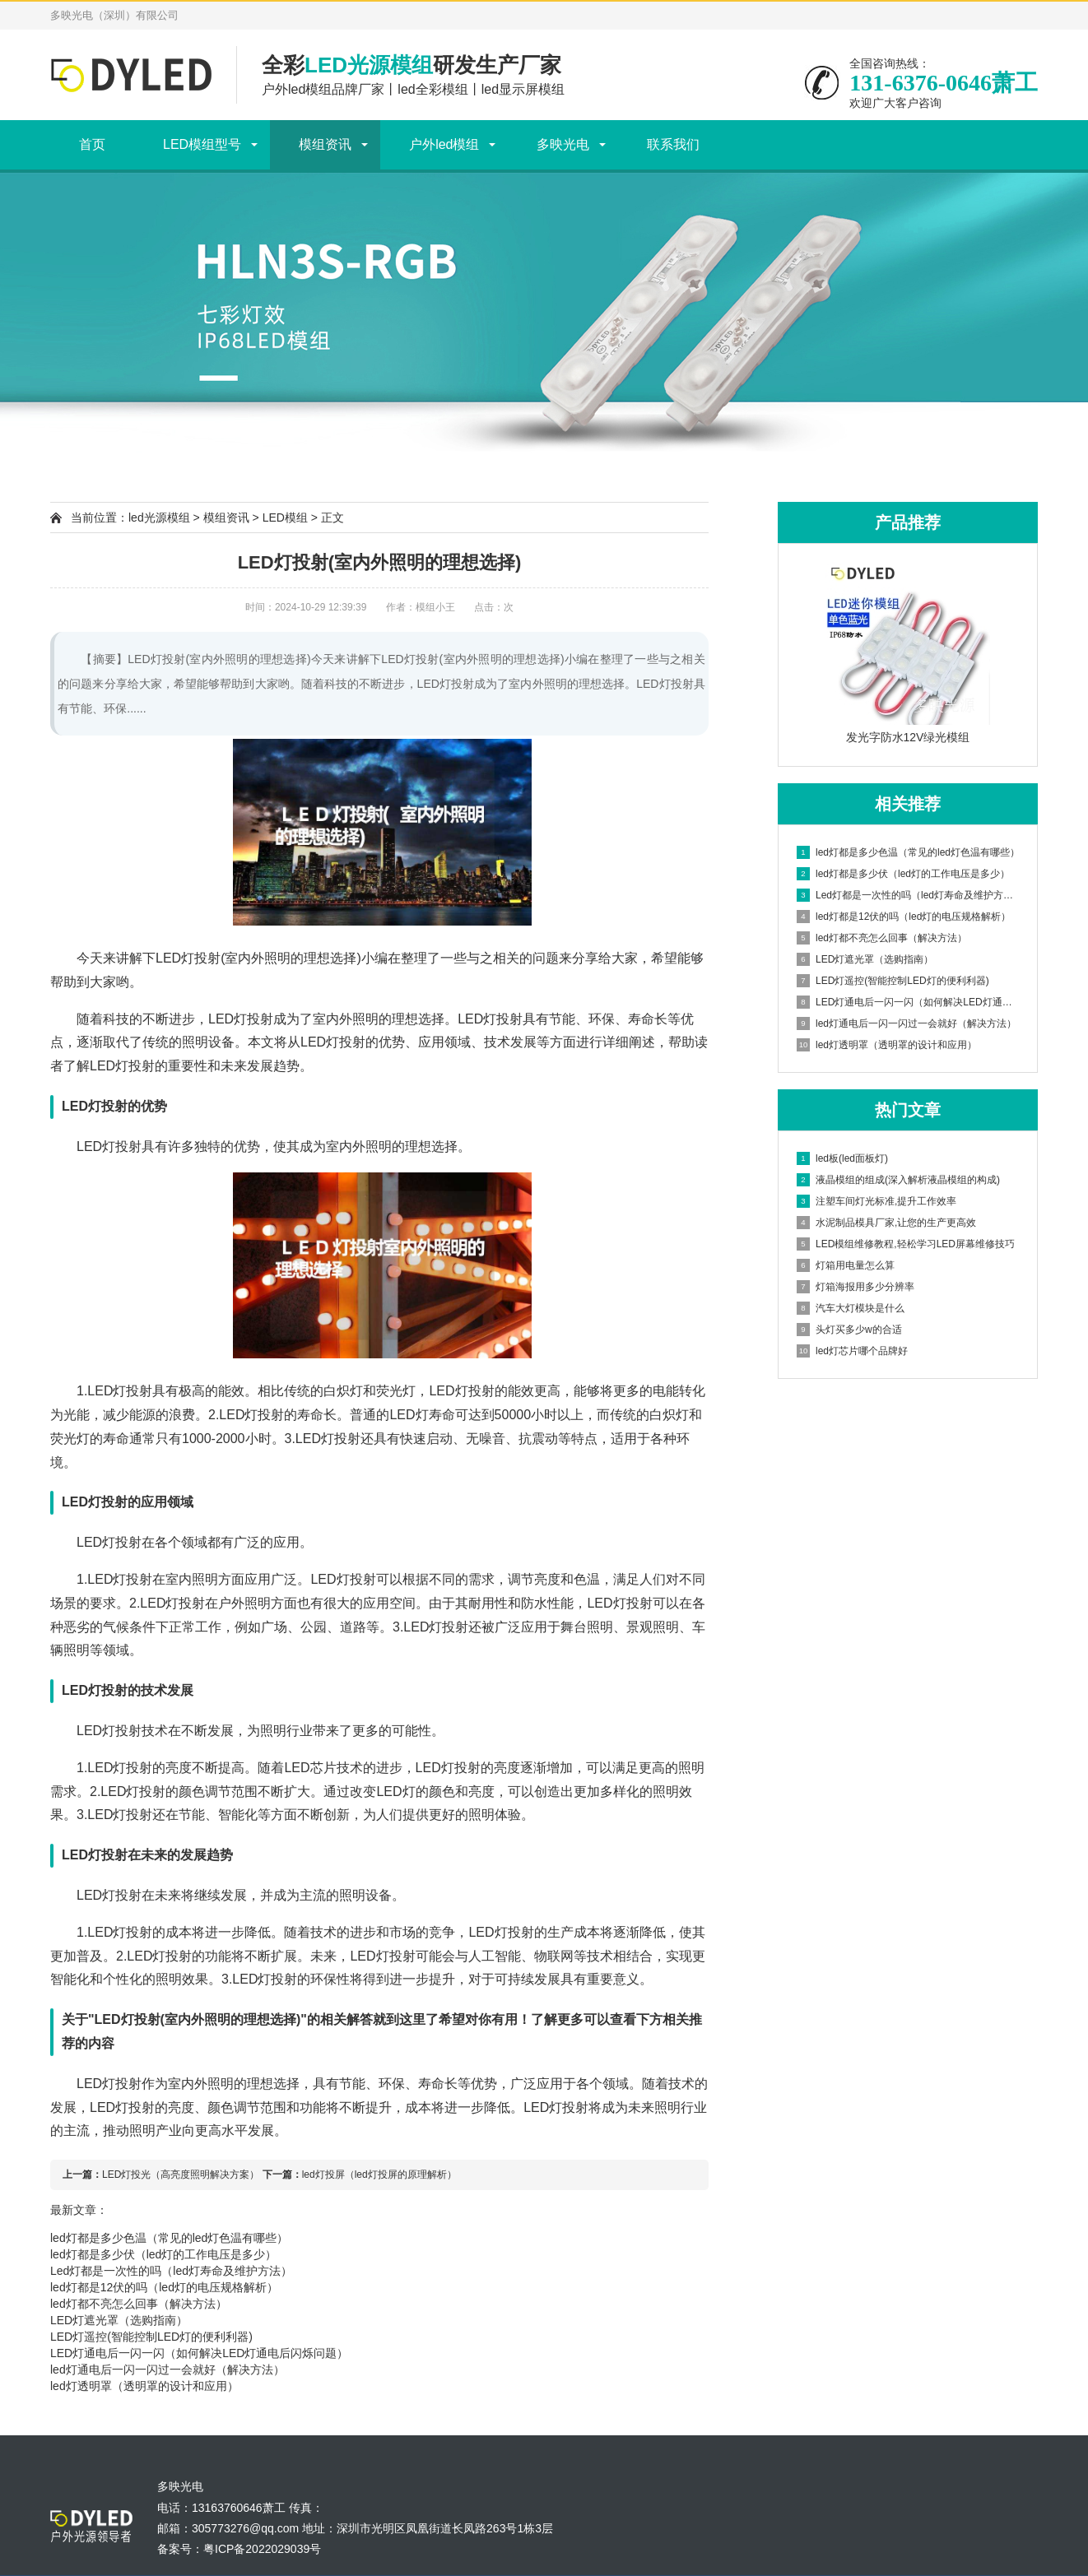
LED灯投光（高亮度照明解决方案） (180, 2174)
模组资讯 (325, 144)
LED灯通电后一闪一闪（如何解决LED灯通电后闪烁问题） (199, 2353)
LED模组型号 (202, 144)
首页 (92, 144)
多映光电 (563, 144)
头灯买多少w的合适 (849, 1329)
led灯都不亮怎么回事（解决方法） (138, 2303)
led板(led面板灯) (842, 1158)
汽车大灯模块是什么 (850, 1308)
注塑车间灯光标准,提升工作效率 (876, 1201)
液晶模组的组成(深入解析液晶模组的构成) (898, 1179)
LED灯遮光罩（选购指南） (119, 2320)
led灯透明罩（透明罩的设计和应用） (144, 2386)
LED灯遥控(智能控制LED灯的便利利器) (151, 2336)
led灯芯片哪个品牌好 (852, 1351)
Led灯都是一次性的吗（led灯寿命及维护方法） (171, 2270)
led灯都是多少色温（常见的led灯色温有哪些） (169, 2237)
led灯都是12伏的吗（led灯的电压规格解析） (164, 2287)
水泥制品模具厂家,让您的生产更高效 (886, 1222)
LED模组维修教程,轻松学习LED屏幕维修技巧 (906, 1244)
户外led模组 (444, 144)
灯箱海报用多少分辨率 (855, 1286)
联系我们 (673, 144)
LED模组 (285, 517)
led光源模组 (159, 517)
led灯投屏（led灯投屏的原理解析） (379, 2174)
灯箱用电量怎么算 (846, 1265)
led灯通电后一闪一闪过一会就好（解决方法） (167, 2369)
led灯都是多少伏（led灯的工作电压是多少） (163, 2254)
